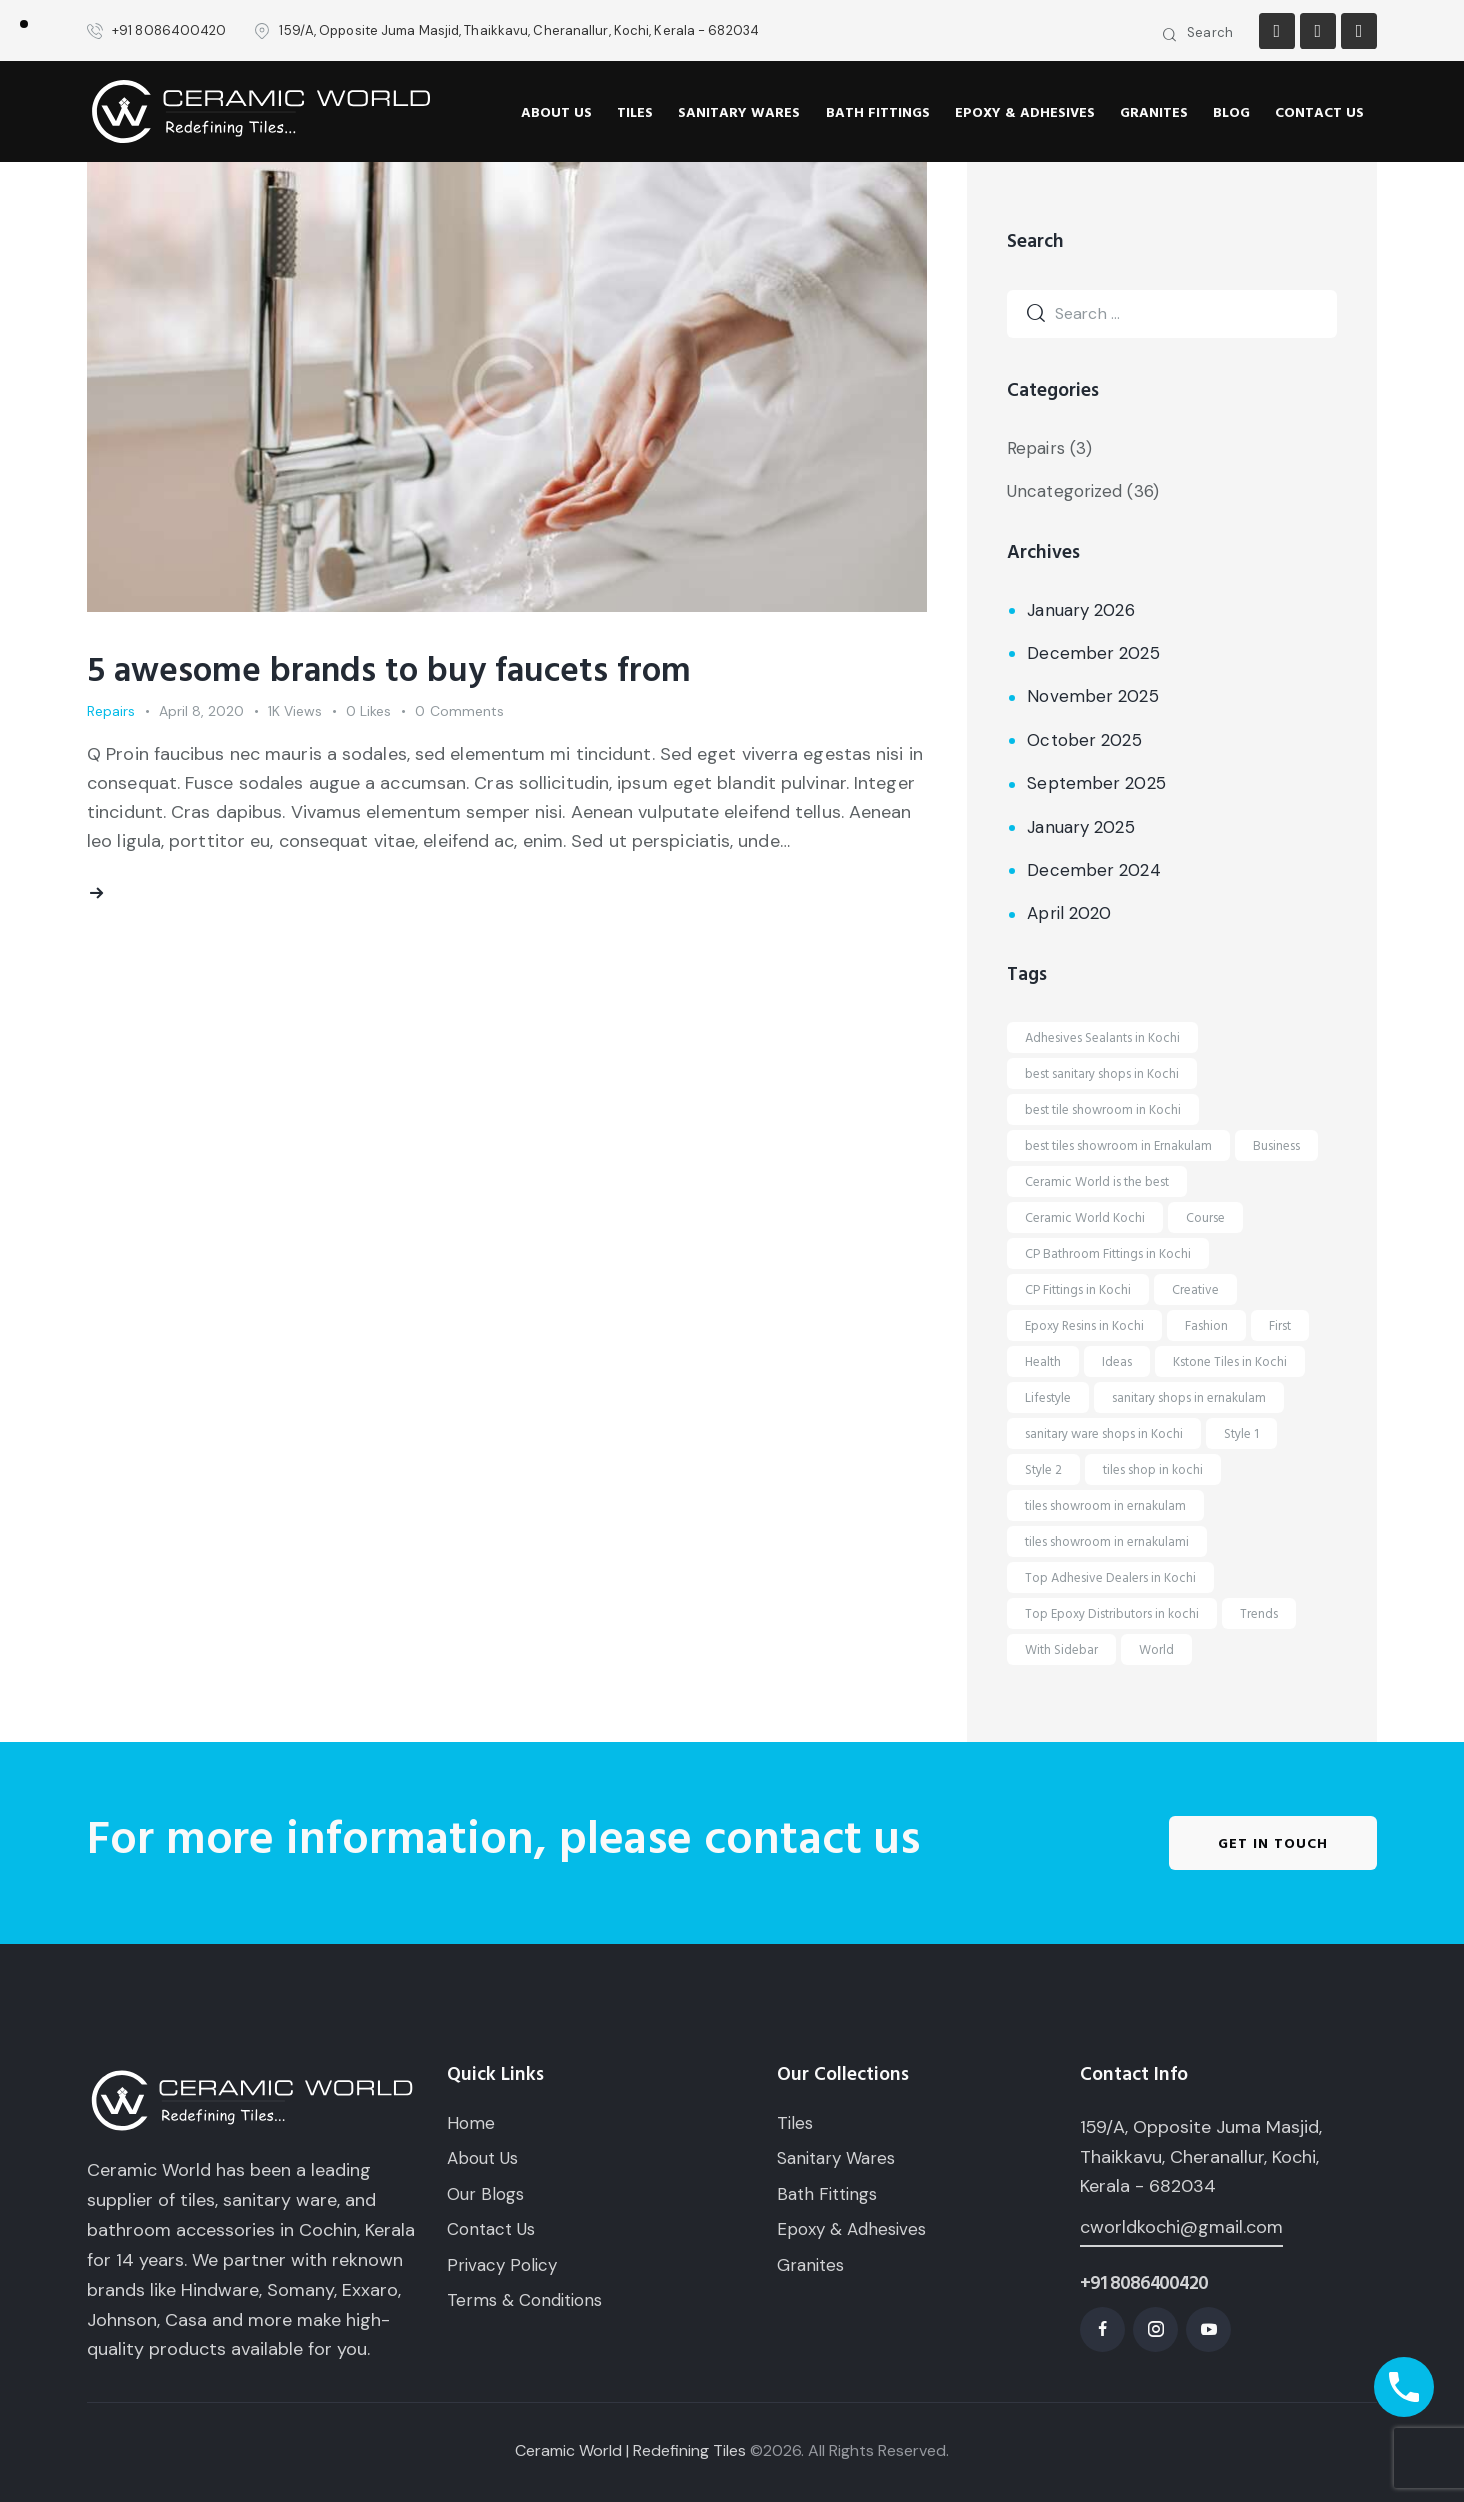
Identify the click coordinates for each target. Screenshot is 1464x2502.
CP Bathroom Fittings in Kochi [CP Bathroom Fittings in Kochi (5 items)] (1108, 1254)
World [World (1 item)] (1156, 1650)
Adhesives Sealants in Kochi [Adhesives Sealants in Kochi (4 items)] (1102, 1038)
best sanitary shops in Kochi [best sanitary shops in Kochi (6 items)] (1102, 1074)
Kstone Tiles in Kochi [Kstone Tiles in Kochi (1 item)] (1230, 1362)
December (1093, 653)
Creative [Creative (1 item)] (1195, 1290)
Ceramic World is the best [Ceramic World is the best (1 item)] (1097, 1182)
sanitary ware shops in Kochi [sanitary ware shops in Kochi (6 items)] (1104, 1434)
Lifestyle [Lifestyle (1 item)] (1048, 1398)
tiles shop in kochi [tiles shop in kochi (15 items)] (1153, 1470)
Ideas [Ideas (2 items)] (1117, 1362)
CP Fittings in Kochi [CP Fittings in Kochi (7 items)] (1078, 1290)
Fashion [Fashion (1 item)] (1206, 1326)
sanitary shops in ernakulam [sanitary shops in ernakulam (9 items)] (1189, 1398)
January (1080, 610)
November (1092, 696)
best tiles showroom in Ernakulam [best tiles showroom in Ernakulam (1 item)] (1118, 1146)
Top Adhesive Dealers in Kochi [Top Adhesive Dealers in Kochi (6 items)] (1110, 1578)
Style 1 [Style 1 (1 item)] (1241, 1434)
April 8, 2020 (201, 711)
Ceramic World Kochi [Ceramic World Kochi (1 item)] (1085, 1218)
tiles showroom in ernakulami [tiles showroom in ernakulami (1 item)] (1107, 1542)
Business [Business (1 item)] (1276, 1146)
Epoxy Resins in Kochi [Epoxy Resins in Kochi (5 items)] (1084, 1326)
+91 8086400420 (1143, 2283)
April (1069, 913)
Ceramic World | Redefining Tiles (630, 2450)
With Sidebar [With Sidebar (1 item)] (1061, 1650)
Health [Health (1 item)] (1043, 1362)
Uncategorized (1064, 491)
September (1096, 783)
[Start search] (1170, 36)
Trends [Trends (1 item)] (1259, 1614)
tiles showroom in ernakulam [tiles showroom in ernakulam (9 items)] (1105, 1506)
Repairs (111, 711)
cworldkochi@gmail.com (1181, 2227)
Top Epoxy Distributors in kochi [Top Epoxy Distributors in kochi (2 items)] (1112, 1614)
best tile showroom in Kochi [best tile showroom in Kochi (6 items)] (1103, 1110)
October (1084, 740)
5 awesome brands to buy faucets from (389, 671)
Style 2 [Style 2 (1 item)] (1043, 1470)
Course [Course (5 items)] (1205, 1218)
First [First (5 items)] (1280, 1326)
